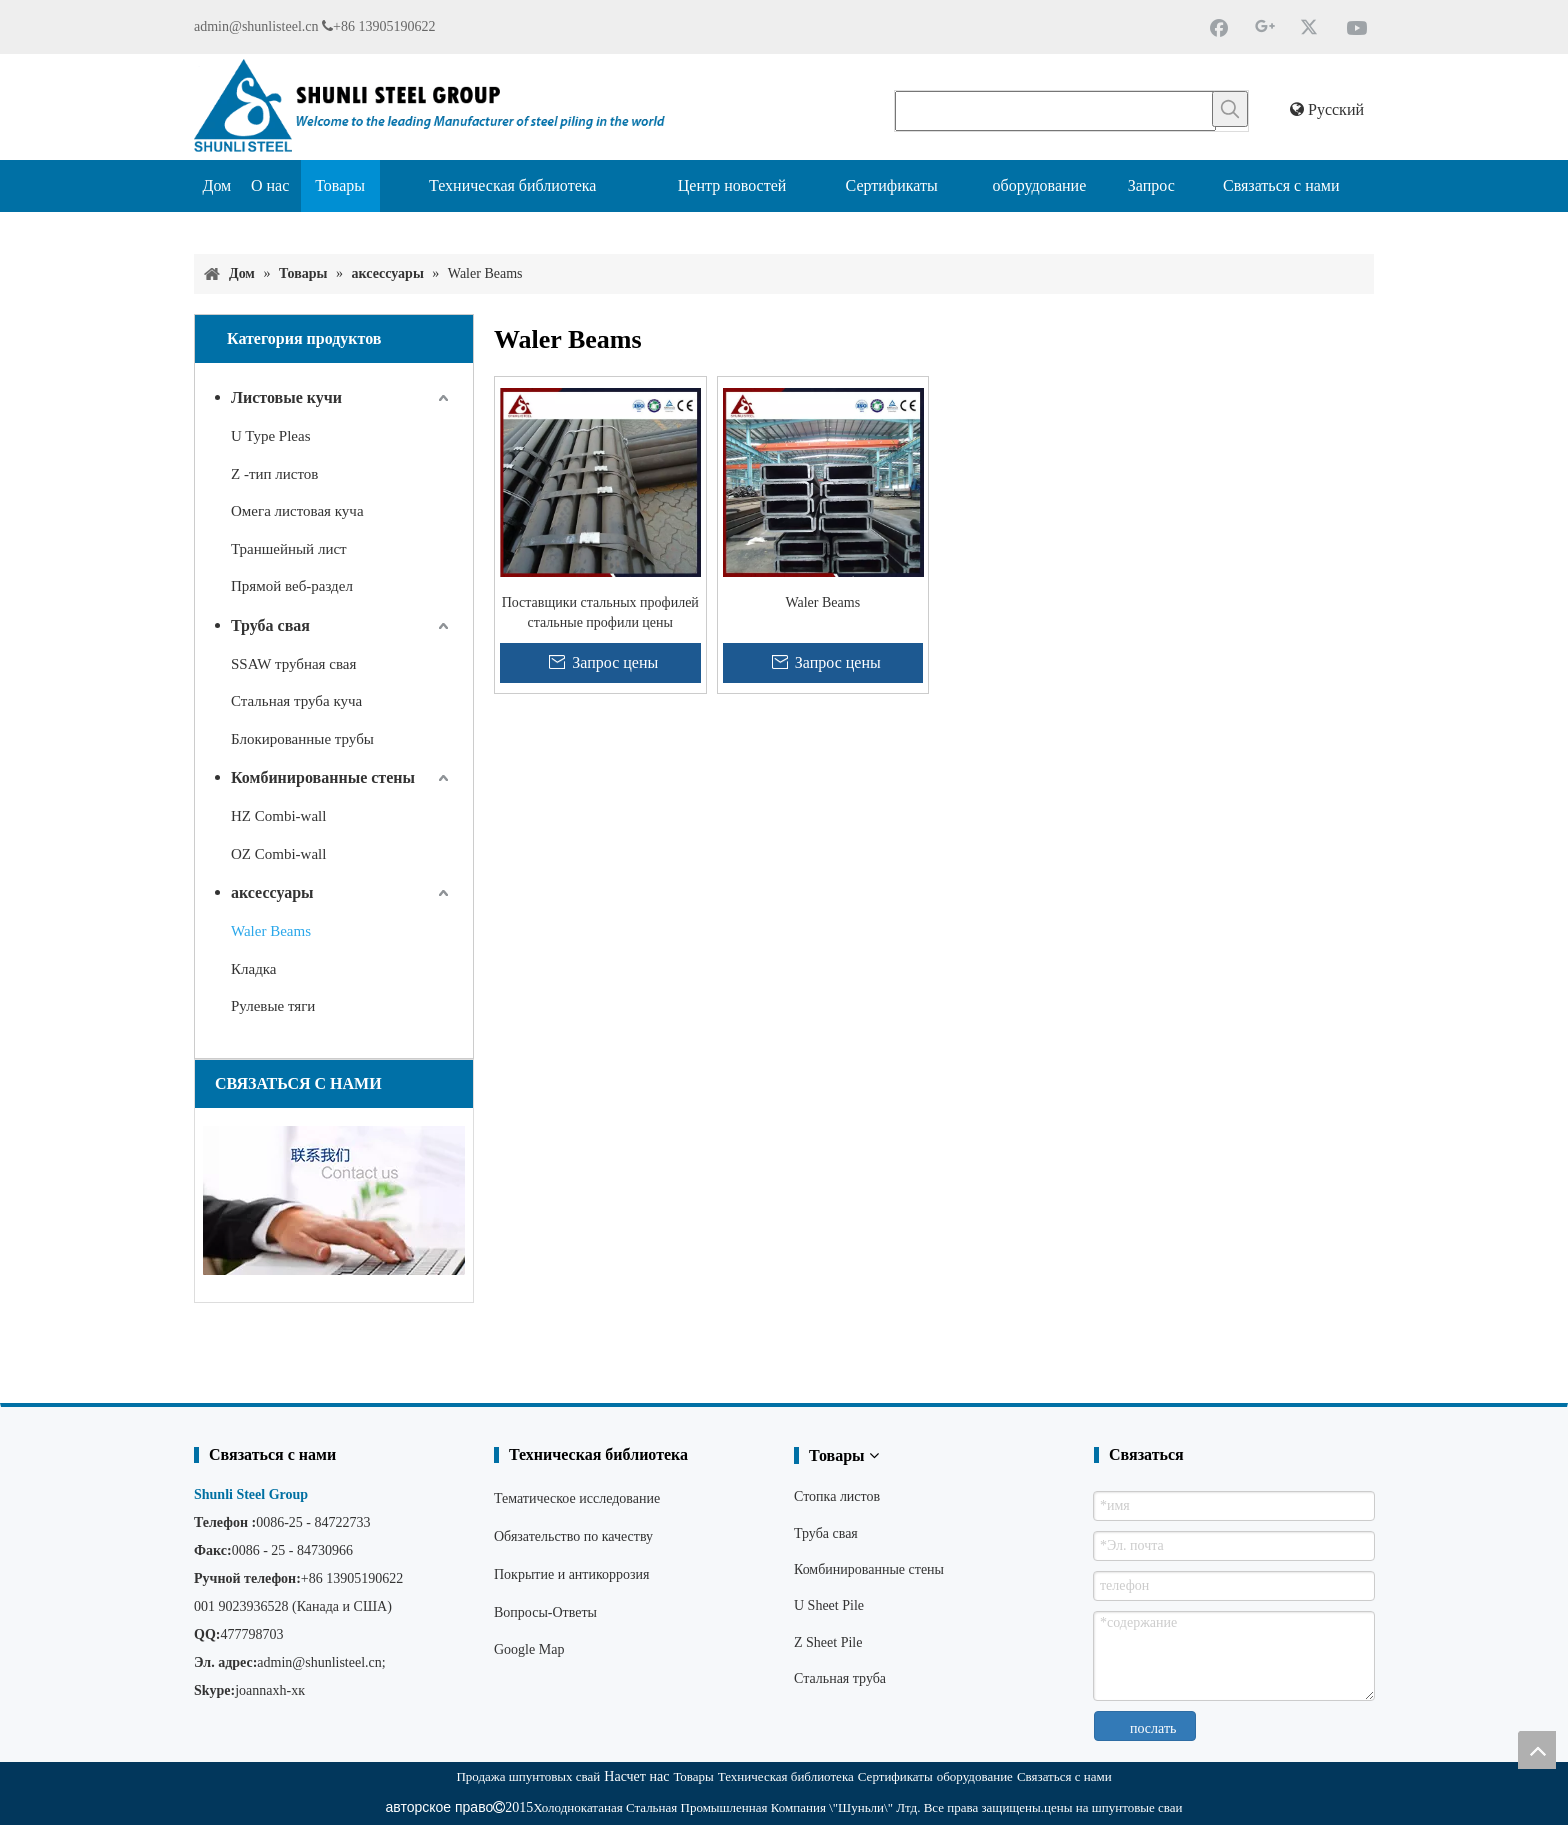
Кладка (254, 969)
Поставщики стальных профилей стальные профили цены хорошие (600, 614)
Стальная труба (840, 1678)
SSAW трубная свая (293, 664)
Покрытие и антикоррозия (572, 1574)
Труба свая (270, 625)
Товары (693, 1776)
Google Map (529, 1649)
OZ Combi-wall (278, 854)
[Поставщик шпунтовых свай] (210, 228)
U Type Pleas (271, 436)
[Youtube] (1357, 27)
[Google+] (1265, 27)
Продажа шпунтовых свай (528, 1776)
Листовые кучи (286, 397)
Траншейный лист (289, 549)
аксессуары (272, 892)
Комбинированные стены (323, 777)
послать (1153, 1728)
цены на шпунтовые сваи (1113, 1807)
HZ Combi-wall (278, 816)
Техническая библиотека (786, 1776)
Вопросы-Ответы (545, 1612)
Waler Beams (271, 931)
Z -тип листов (274, 474)
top (1537, 1750)
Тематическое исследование (577, 1498)
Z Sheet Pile (828, 1642)
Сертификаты (895, 1776)
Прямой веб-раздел (292, 586)
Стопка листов (837, 1496)
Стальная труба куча (296, 701)
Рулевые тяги (273, 1006)
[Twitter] (1311, 27)
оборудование (975, 1776)
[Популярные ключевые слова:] (1230, 109)
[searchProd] (1055, 111)
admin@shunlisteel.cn (256, 26)
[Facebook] (1219, 27)
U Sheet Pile (829, 1605)
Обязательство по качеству (573, 1536)
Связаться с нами (1064, 1776)
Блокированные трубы (302, 739)
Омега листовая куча (297, 511)
